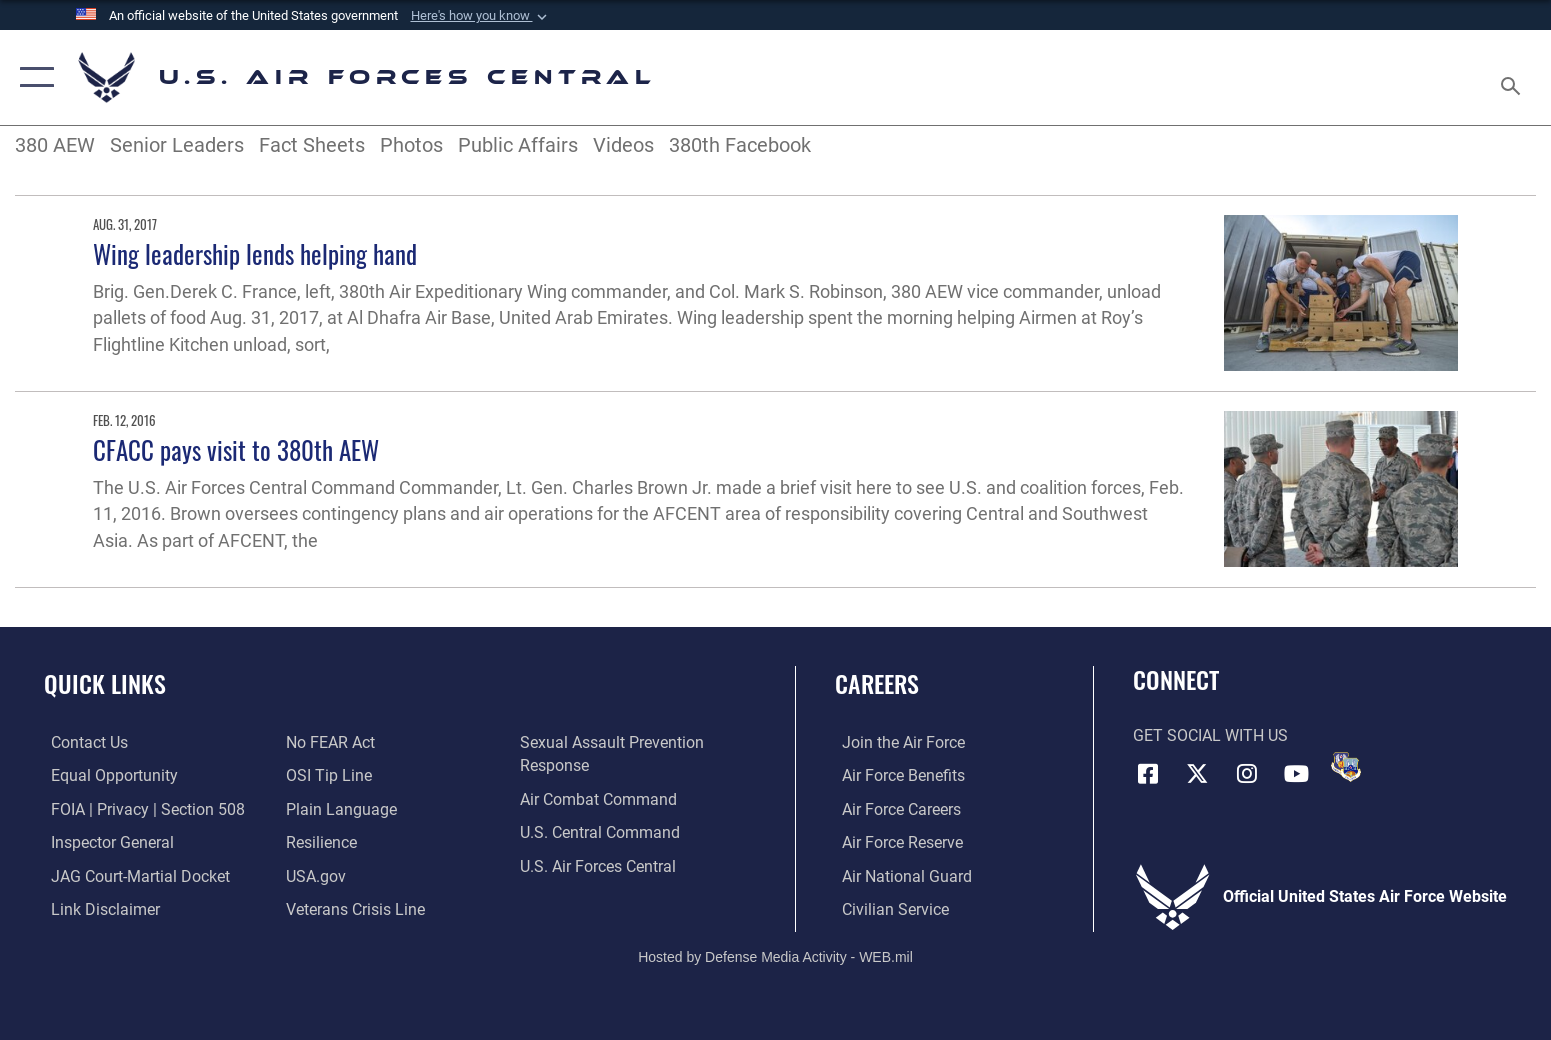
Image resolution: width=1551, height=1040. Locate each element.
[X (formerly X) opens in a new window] (1197, 773)
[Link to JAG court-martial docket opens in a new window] (133, 875)
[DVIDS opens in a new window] (1346, 767)
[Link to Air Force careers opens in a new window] (894, 808)
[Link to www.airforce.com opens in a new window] (896, 742)
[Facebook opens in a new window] (1148, 773)
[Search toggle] (1513, 78)
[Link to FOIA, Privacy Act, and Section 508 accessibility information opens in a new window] (141, 808)
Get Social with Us (1210, 735)
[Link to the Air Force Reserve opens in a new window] (895, 841)
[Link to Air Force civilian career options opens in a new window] (888, 908)
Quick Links (105, 683)
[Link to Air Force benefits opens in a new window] (896, 775)
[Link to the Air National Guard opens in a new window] (900, 875)
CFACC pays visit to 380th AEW (236, 449)
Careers (877, 683)
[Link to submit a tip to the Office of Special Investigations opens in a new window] (326, 775)
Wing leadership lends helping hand (255, 253)
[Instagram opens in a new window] (1247, 773)
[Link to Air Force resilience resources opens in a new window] (318, 841)
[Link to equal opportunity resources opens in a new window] (107, 775)
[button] (481, 16)
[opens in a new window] (338, 808)
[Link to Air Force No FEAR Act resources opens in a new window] (327, 742)
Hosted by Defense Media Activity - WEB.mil (775, 955)
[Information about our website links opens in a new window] (98, 908)
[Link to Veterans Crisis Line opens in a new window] (352, 908)
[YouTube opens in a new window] (1297, 773)
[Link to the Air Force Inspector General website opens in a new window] (105, 841)
